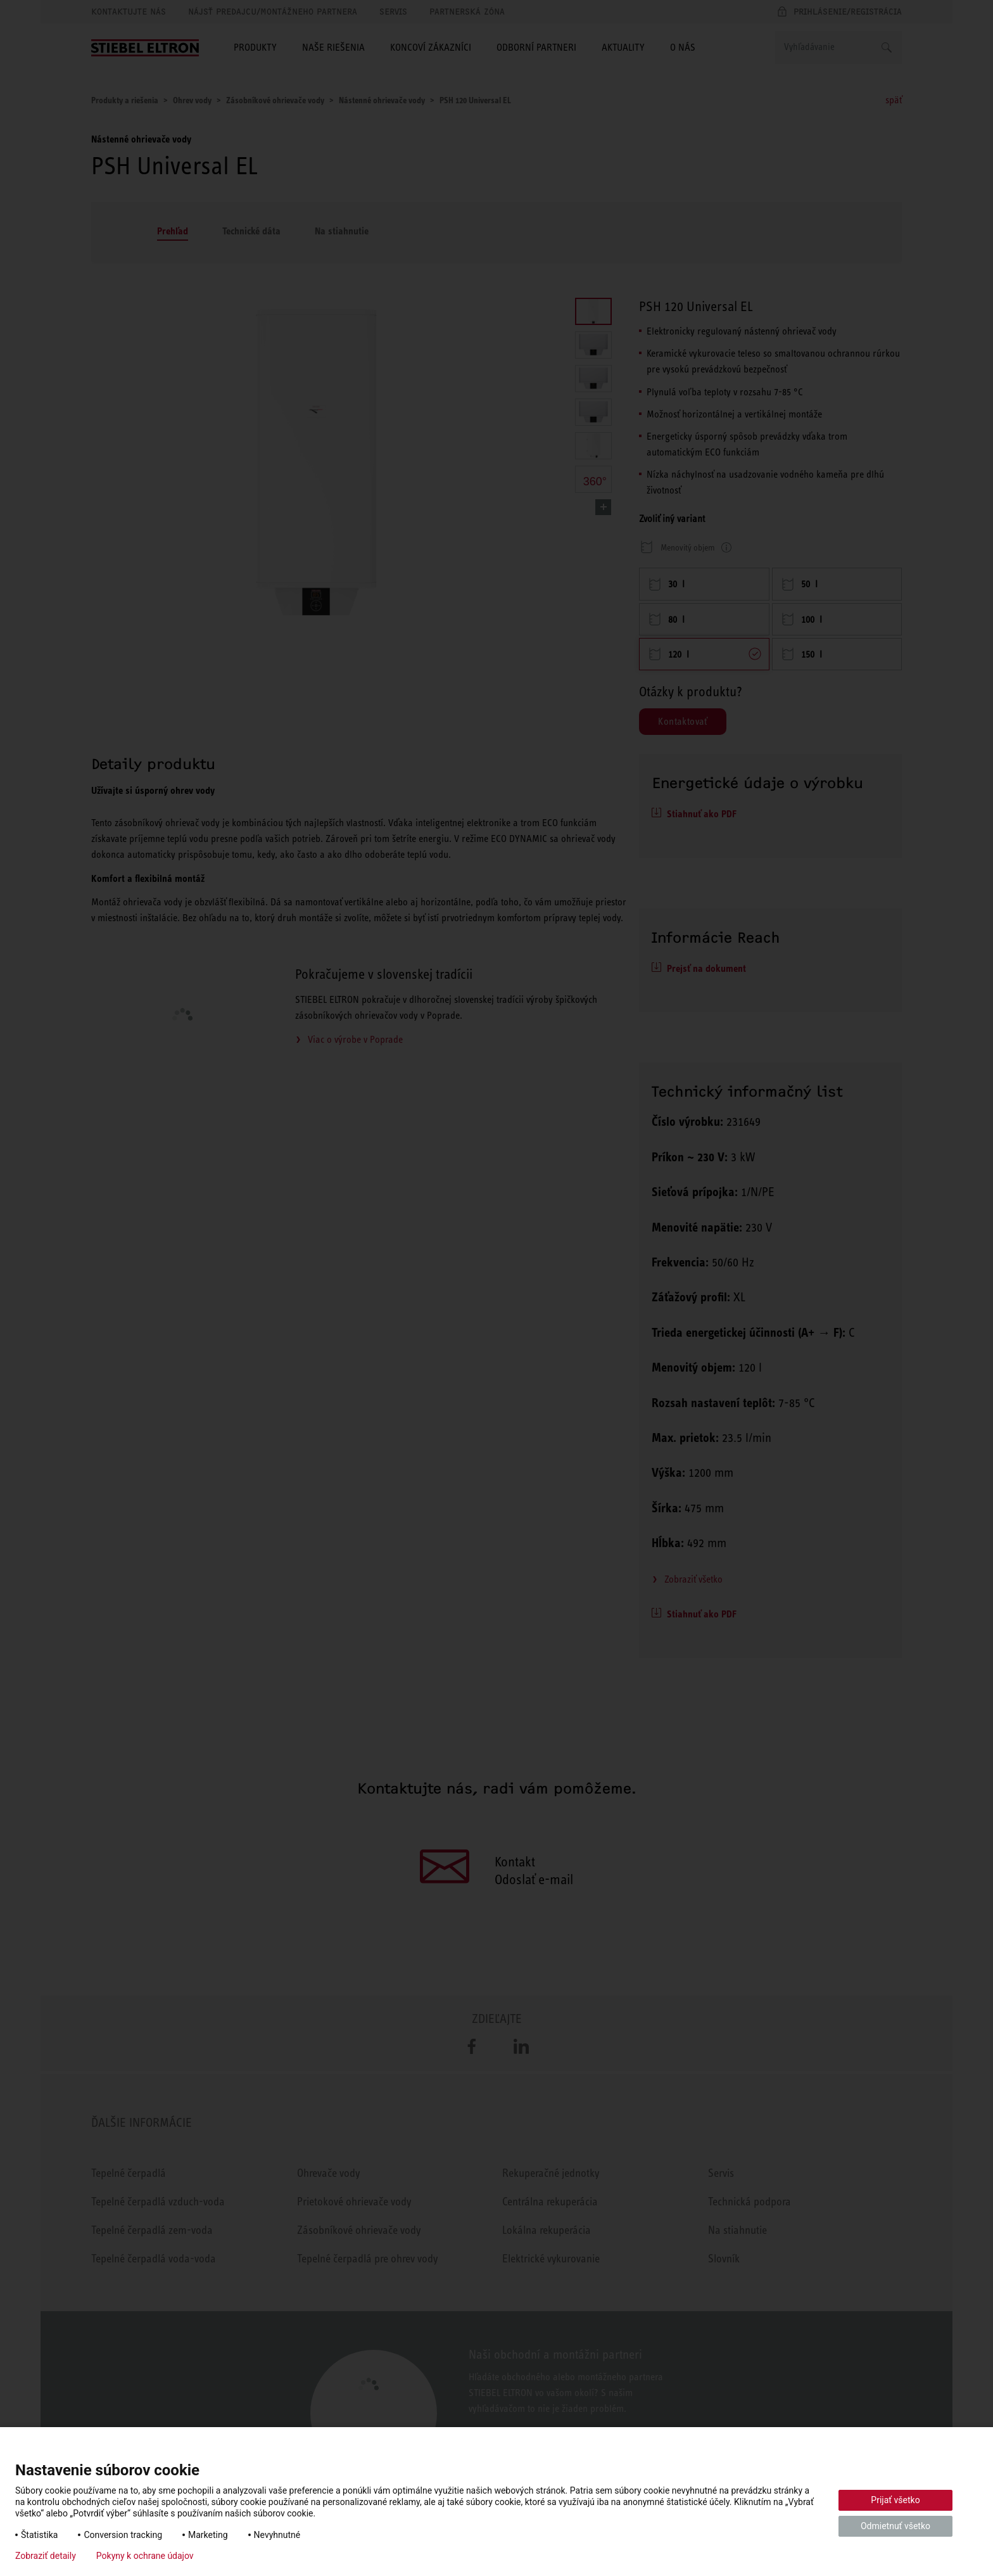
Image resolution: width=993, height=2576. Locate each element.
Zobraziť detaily (45, 2556)
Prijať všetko (895, 2500)
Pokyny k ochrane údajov (145, 2556)
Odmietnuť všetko (895, 2526)
